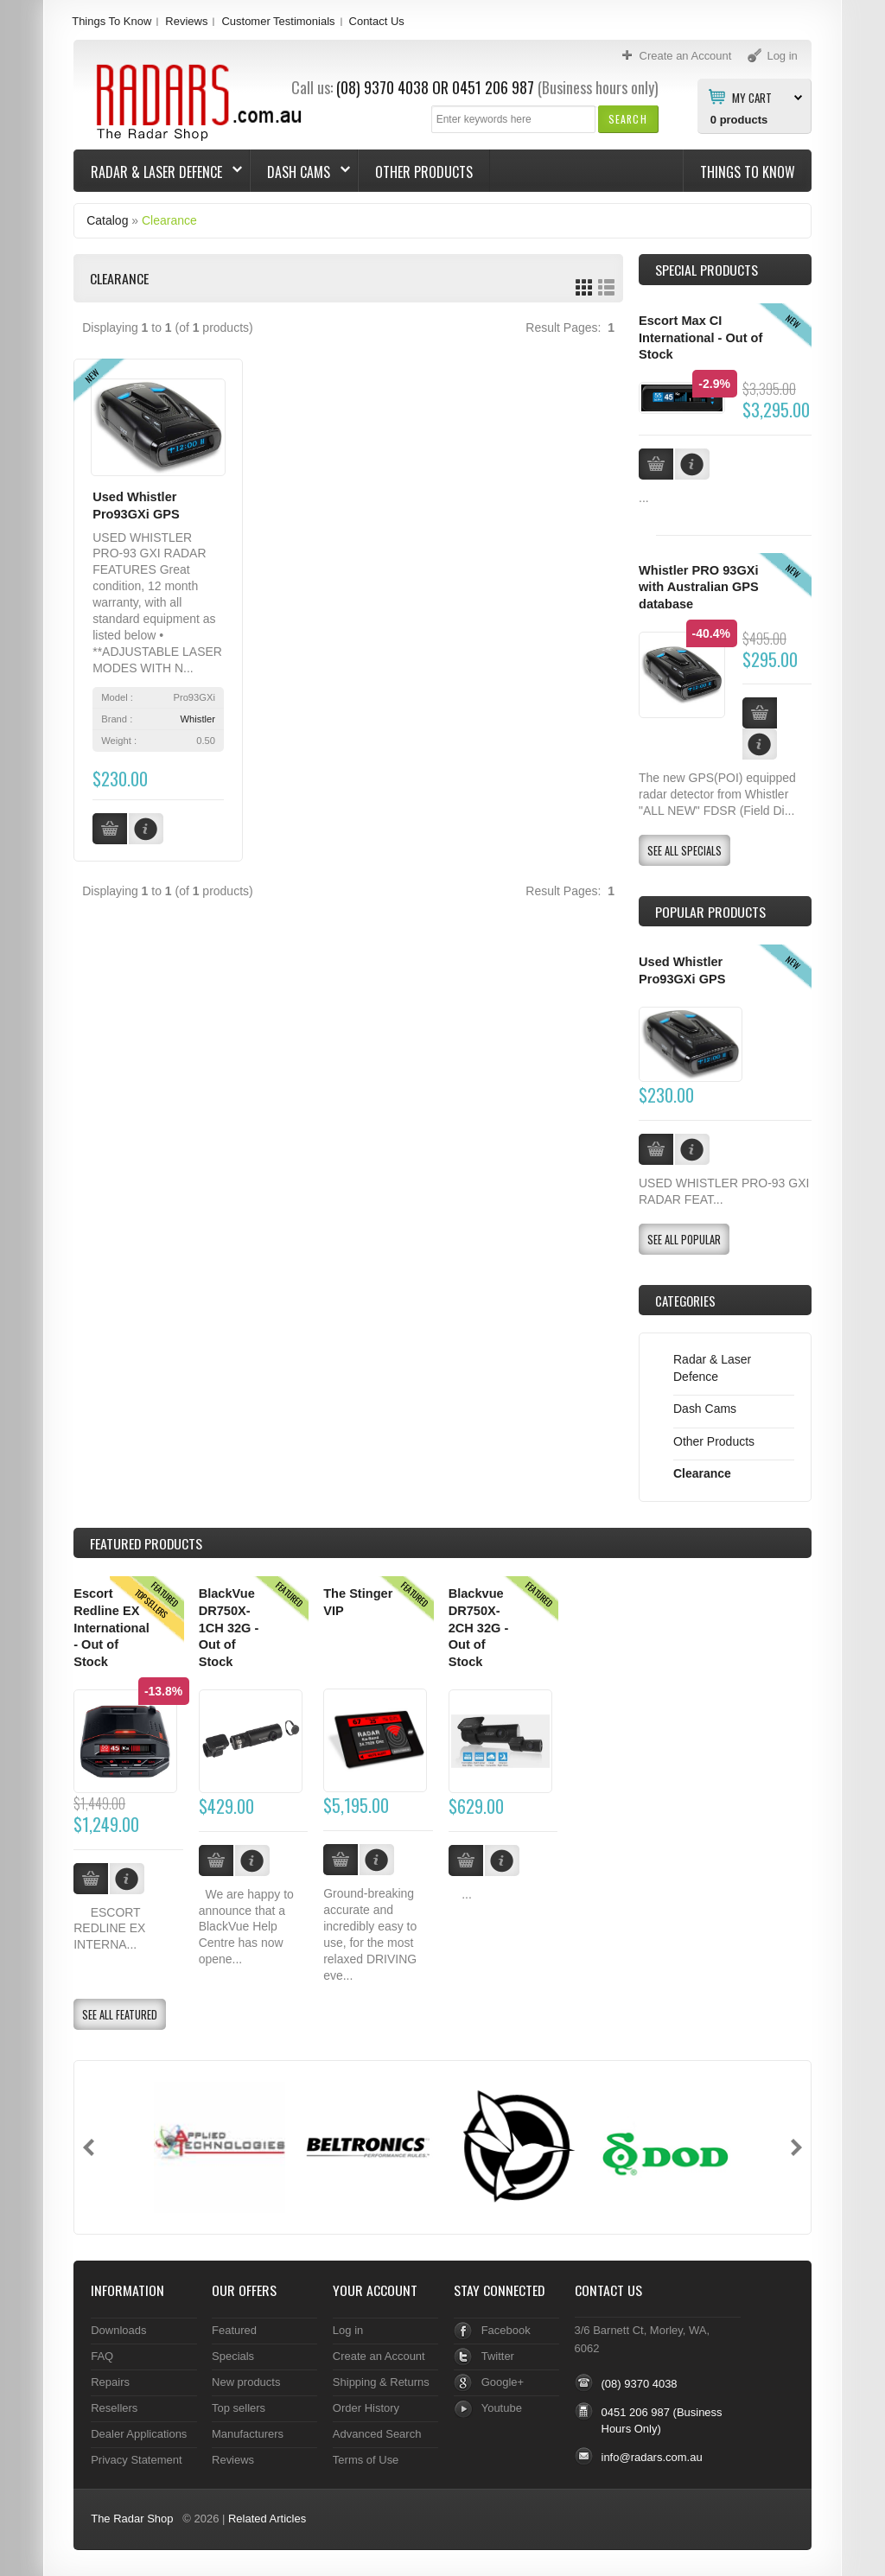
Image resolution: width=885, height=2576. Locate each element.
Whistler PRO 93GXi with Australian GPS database (699, 587)
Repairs (110, 2382)
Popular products (710, 911)
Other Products (424, 172)
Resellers (114, 2407)
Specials (233, 2356)
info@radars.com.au (652, 2457)
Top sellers (238, 2407)
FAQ (102, 2356)
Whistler (198, 719)
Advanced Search (377, 2433)
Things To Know (111, 21)
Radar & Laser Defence (158, 172)
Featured (234, 2330)
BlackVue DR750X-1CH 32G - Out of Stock (229, 1628)
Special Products (706, 269)
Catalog (107, 220)
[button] (628, 118)
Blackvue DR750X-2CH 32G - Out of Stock (479, 1628)
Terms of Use (365, 2459)
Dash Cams (300, 172)
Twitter (497, 2356)
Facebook (506, 2330)
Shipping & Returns (381, 2382)
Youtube (501, 2407)
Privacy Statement (136, 2459)
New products (246, 2382)
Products (146, 1543)
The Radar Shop (132, 2518)
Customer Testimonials (277, 21)
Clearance (169, 220)
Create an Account (379, 2356)
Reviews (186, 21)
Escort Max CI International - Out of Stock (700, 337)
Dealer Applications (139, 2433)
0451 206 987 (493, 87)
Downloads (118, 2330)
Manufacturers (247, 2433)
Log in (348, 2330)
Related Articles (267, 2518)
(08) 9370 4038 (382, 87)
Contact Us (376, 21)
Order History (366, 2407)
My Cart (752, 97)
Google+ (502, 2382)
